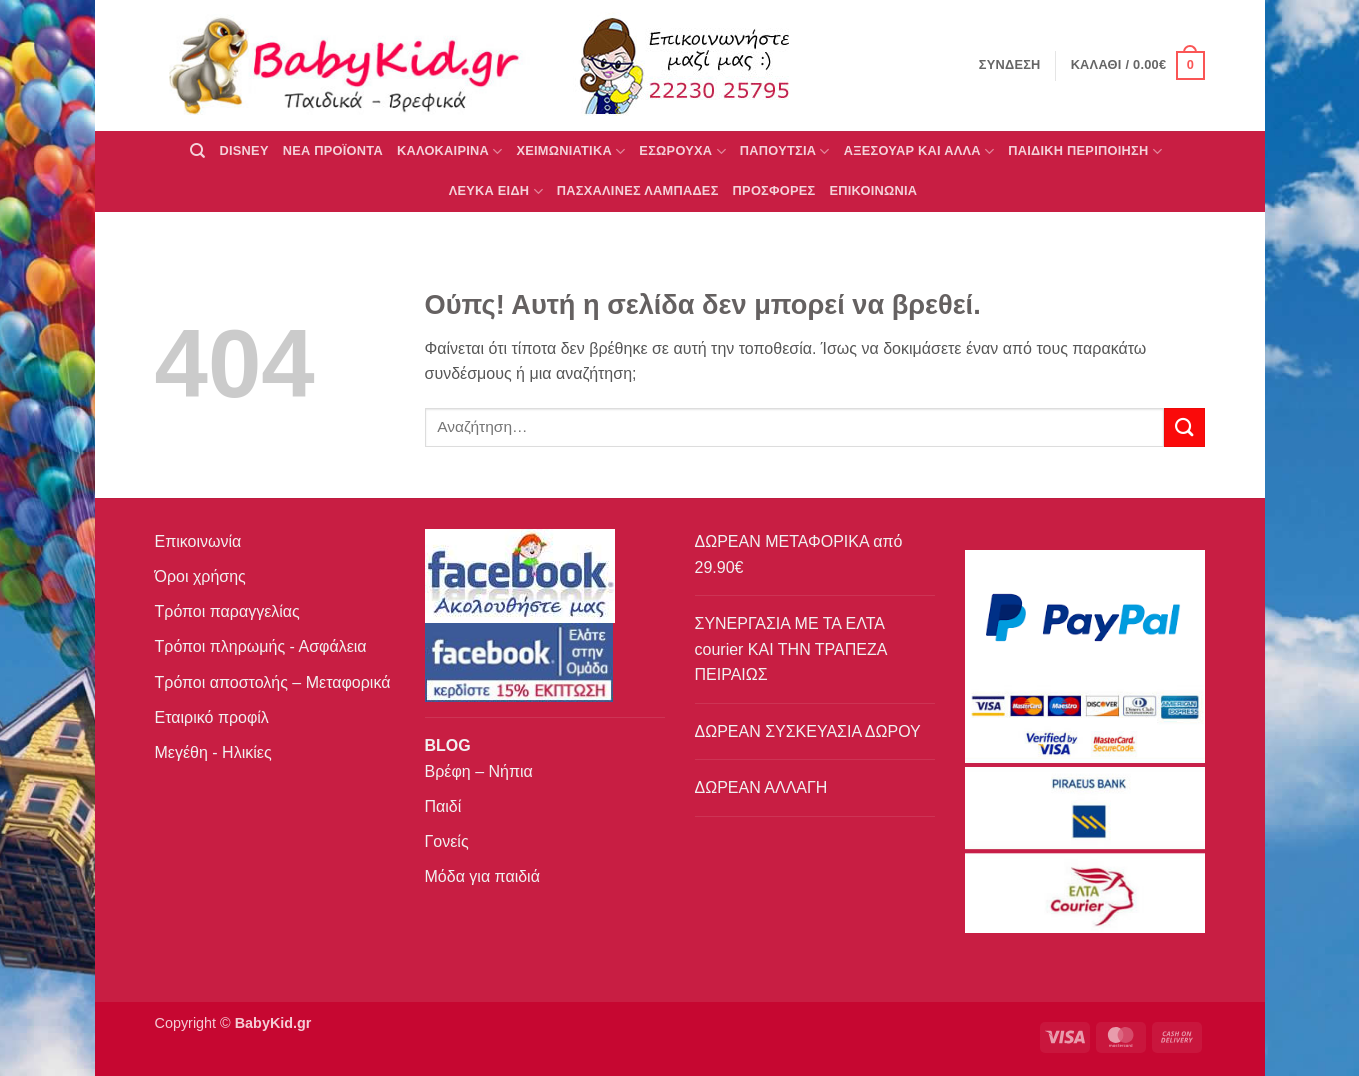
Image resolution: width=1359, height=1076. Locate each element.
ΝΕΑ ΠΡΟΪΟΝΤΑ (333, 150)
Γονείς (447, 841)
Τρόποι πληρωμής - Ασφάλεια (261, 646)
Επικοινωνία (198, 541)
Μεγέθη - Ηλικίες (213, 752)
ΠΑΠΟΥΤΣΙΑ (785, 151)
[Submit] (1184, 427)
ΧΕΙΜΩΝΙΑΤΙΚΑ (570, 151)
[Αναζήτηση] (197, 151)
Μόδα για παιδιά (482, 876)
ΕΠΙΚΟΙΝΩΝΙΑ (874, 190)
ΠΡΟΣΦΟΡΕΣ (774, 190)
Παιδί (443, 806)
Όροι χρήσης (200, 576)
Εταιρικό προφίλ (212, 717)
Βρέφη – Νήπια (479, 771)
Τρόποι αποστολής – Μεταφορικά (273, 682)
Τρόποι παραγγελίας (227, 611)
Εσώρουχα (682, 151)
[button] (1138, 66)
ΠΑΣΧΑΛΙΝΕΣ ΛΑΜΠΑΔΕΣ (638, 190)
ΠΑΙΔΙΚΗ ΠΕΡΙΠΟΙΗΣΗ (1085, 151)
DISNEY (244, 150)
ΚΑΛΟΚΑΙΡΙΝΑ (450, 151)
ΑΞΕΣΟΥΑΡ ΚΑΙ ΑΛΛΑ (919, 151)
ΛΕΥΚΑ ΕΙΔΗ (496, 191)
